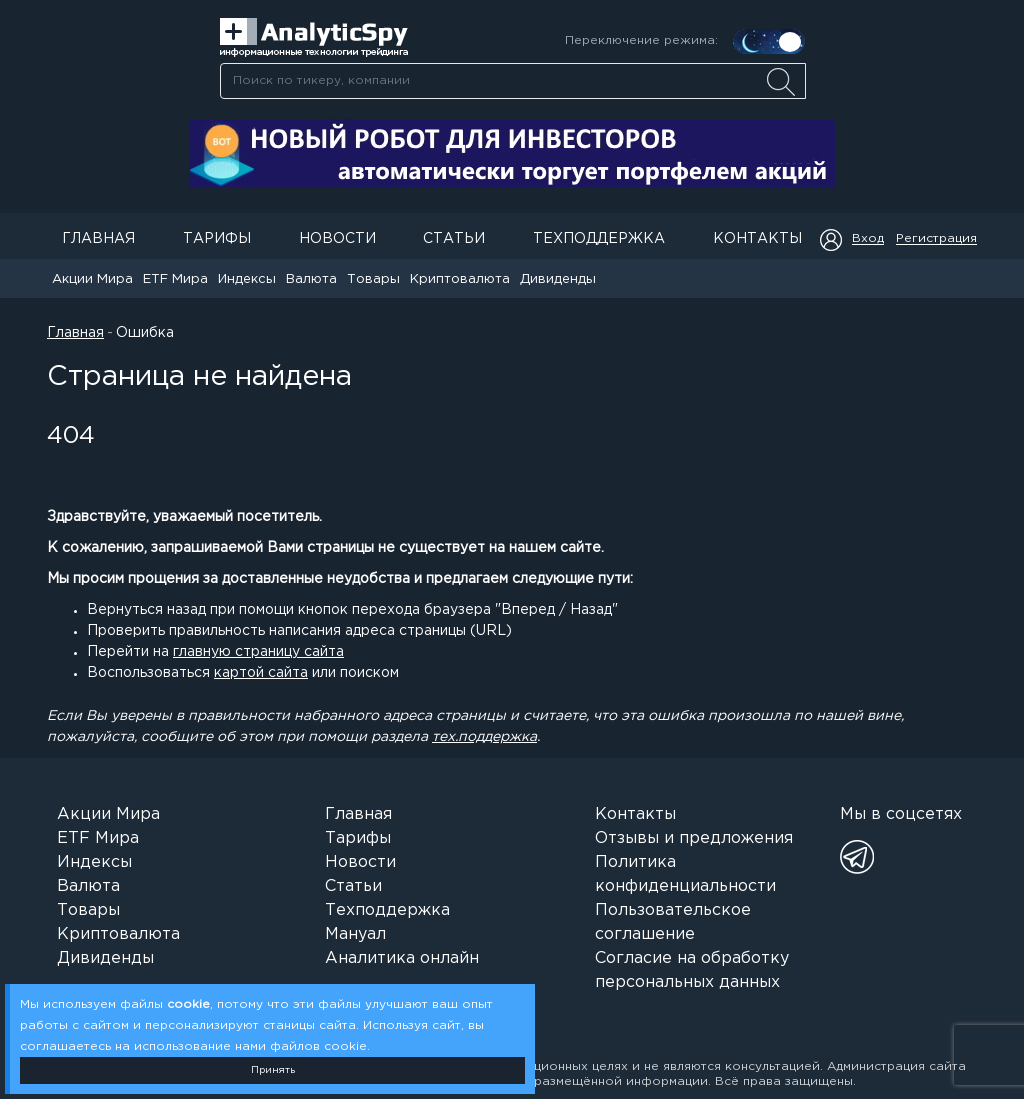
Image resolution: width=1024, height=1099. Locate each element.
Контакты (757, 239)
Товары (373, 279)
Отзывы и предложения (694, 838)
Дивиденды (558, 279)
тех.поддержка (484, 737)
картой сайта (261, 673)
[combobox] (512, 81)
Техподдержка (599, 239)
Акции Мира (92, 279)
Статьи (454, 239)
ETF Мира (175, 279)
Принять (273, 1070)
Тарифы (217, 239)
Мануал (355, 934)
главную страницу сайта (258, 652)
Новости (337, 239)
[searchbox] (513, 81)
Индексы (247, 279)
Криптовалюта (460, 279)
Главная (98, 239)
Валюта (311, 279)
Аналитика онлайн (402, 958)
